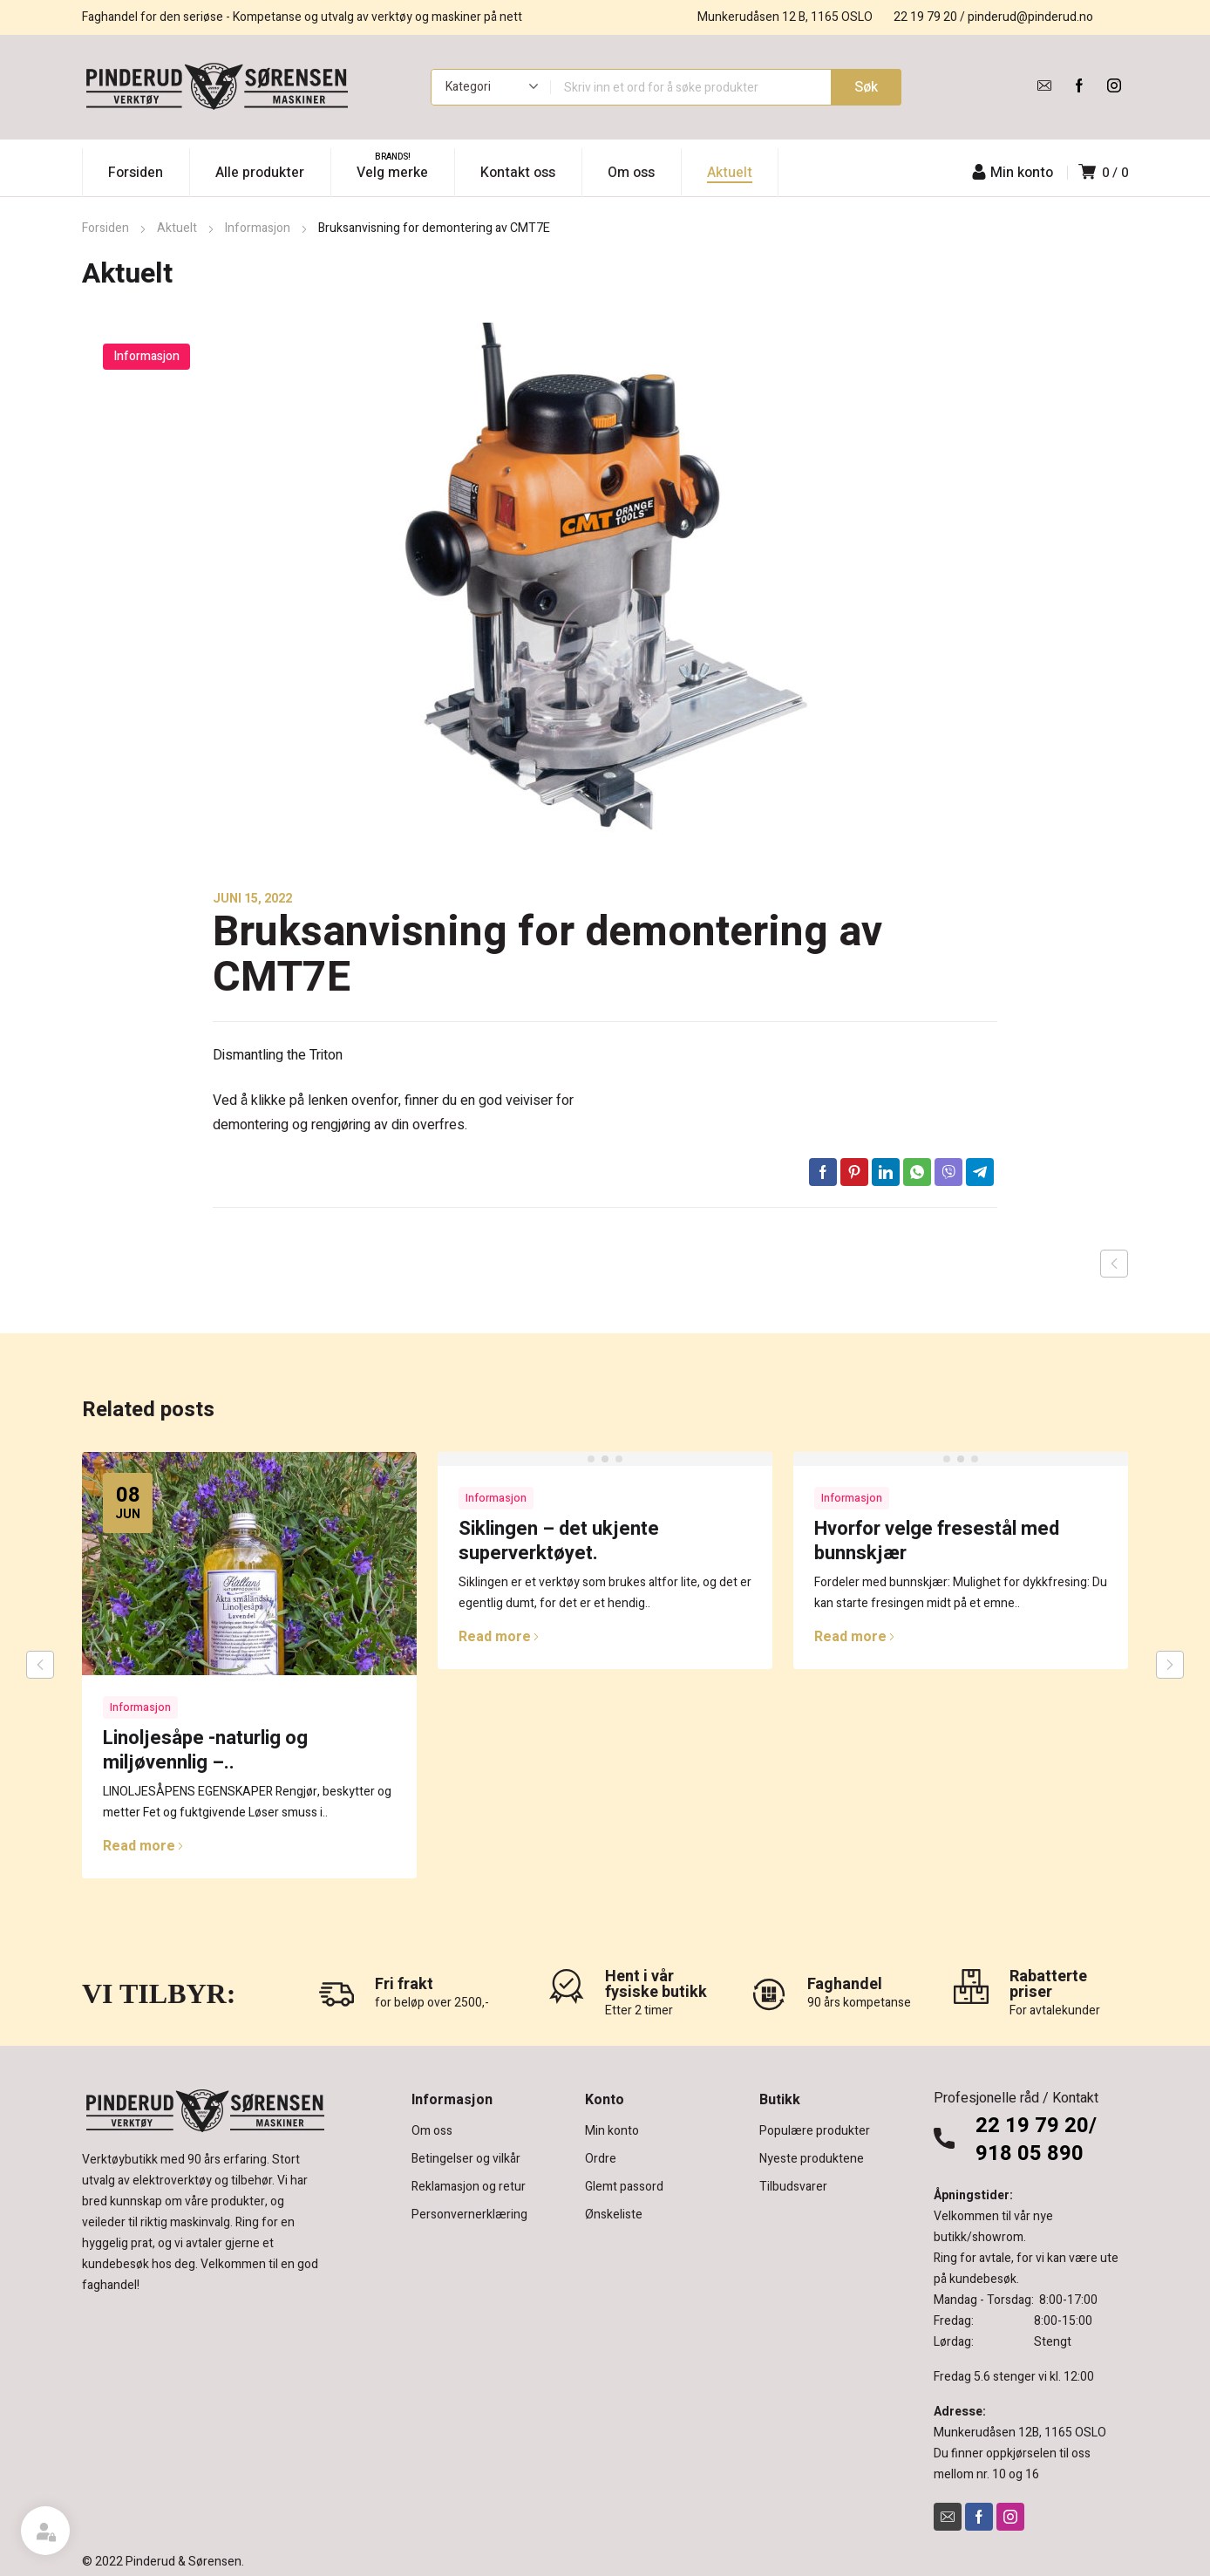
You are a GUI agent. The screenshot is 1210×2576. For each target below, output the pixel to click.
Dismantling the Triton (278, 1055)
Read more (143, 1846)
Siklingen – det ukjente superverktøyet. (559, 1541)
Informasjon (257, 228)
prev (40, 1665)
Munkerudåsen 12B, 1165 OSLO (1020, 2432)
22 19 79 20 (925, 17)
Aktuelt (177, 228)
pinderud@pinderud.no (1030, 17)
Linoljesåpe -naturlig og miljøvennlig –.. (205, 1750)
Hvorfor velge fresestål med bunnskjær (936, 1541)
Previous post (1114, 1264)
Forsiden (105, 228)
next (1170, 1665)
